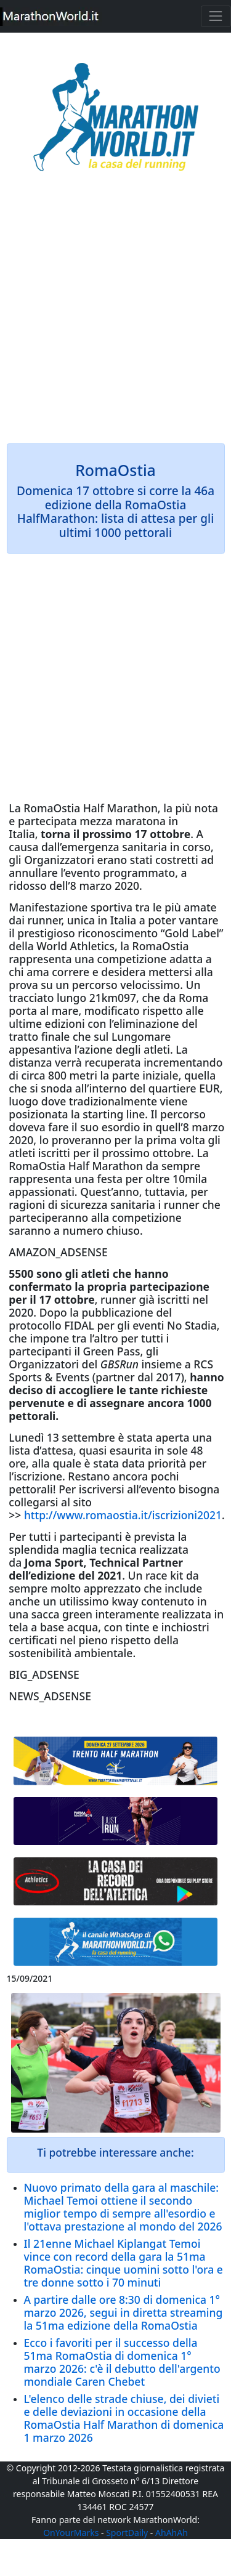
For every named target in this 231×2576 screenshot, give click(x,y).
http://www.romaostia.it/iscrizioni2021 (123, 1515)
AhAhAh (171, 2532)
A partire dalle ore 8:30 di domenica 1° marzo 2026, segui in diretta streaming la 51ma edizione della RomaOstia (123, 2312)
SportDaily (127, 2532)
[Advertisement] (115, 316)
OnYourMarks (71, 2532)
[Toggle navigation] (216, 16)
